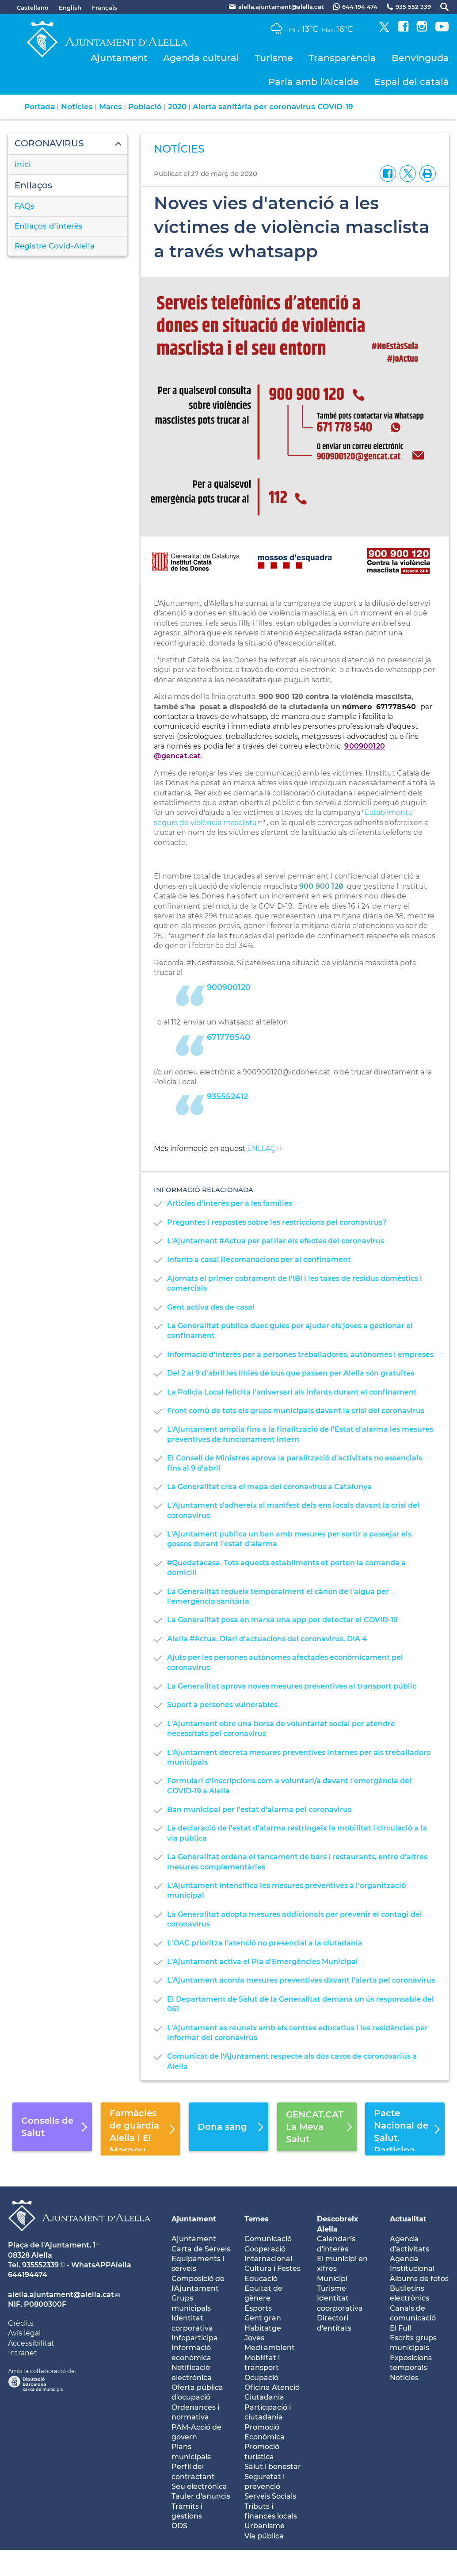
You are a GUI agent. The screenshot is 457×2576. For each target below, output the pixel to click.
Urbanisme (264, 2526)
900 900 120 (321, 886)
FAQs (24, 206)
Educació (261, 2278)
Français (104, 7)
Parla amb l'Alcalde (313, 81)
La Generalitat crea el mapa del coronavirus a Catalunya (269, 1487)
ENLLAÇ (261, 1148)
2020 (177, 106)
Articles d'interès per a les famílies (229, 1203)
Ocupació (261, 2377)
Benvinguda (420, 57)
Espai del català (411, 81)
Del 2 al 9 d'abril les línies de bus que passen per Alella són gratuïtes (290, 1373)
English (70, 7)
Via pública (264, 2536)
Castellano (32, 7)
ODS (179, 2526)
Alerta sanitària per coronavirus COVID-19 (273, 106)
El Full (400, 2328)
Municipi (332, 2278)
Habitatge (262, 2328)
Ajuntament (119, 57)
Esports (258, 2308)
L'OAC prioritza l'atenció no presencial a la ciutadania (264, 1943)
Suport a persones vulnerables (222, 1705)
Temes (256, 2219)
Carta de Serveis (200, 2249)
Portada (39, 106)
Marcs (110, 106)
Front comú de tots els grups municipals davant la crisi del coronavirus (295, 1410)
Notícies (77, 106)
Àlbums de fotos (419, 2278)
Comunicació (268, 2239)
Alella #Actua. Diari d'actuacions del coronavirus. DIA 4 (267, 1639)
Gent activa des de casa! (210, 1307)
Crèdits (21, 2323)
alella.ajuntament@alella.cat (61, 2294)
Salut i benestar (272, 2466)
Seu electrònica (199, 2486)
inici (23, 164)
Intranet (22, 2353)
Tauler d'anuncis (200, 2496)
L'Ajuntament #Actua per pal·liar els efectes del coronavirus (275, 1241)
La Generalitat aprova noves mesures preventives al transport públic (291, 1686)
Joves (254, 2338)
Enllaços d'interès (49, 226)
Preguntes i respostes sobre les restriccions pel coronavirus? (276, 1222)
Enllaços (33, 185)
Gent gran (262, 2318)
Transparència (342, 57)
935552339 (40, 2265)
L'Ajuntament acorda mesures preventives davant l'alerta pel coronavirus (301, 1980)
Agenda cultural (201, 57)
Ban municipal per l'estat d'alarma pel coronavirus (259, 1809)
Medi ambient (269, 2347)
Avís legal (24, 2333)
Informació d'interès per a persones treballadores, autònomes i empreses (300, 1354)
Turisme (274, 57)
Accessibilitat (31, 2343)
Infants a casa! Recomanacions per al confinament (259, 1259)
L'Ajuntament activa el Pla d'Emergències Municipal (262, 1961)
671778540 (228, 1037)
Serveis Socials (270, 2496)
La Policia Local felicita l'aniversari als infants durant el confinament (292, 1392)
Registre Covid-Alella (55, 245)
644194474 (27, 2274)
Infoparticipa (194, 2338)
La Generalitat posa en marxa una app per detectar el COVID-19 (282, 1620)
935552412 (227, 1096)
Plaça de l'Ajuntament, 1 (51, 2245)
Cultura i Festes (272, 2268)
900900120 (229, 987)
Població (145, 106)
